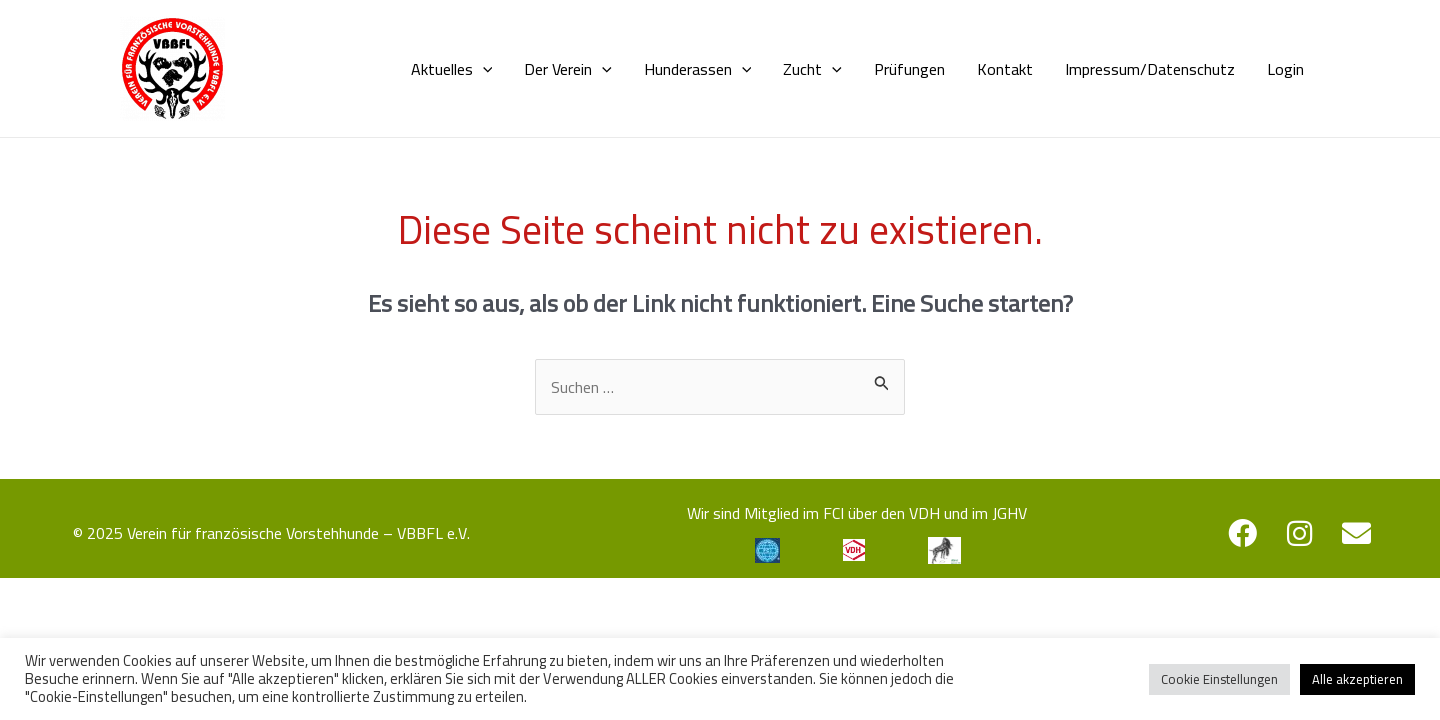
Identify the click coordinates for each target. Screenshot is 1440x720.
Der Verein (568, 69)
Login (1285, 69)
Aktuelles (452, 69)
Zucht (812, 69)
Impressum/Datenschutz (1150, 69)
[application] (483, 69)
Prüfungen (909, 69)
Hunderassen (698, 69)
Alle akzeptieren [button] (1357, 679)
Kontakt (1005, 69)
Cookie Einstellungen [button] (1219, 679)
